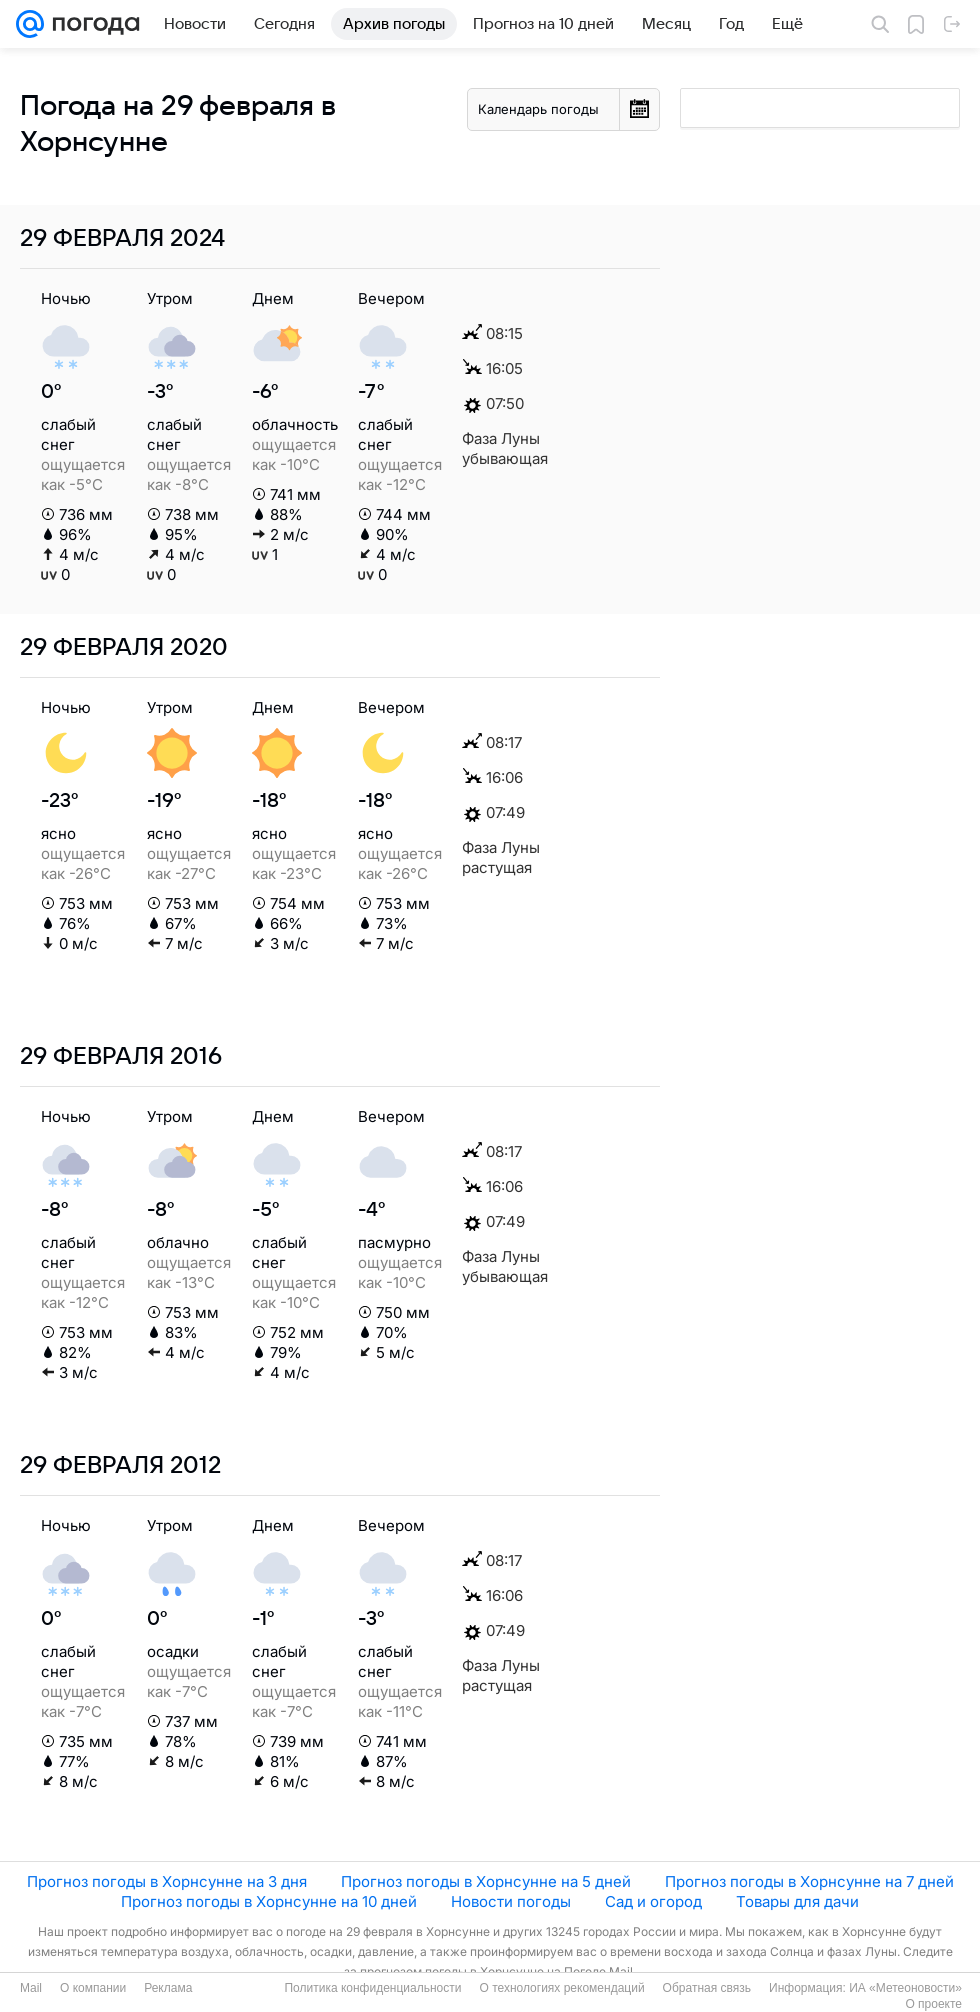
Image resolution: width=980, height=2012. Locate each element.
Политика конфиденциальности (372, 1988)
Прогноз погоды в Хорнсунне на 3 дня (167, 1881)
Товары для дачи (797, 1901)
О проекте (933, 2004)
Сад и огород (653, 1901)
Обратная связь (707, 1988)
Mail (31, 1988)
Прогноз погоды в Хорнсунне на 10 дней (269, 1901)
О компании (93, 1988)
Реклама (168, 1988)
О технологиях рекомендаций (561, 1988)
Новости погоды (511, 1901)
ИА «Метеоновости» (905, 1988)
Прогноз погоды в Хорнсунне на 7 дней (809, 1881)
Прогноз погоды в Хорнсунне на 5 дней (486, 1881)
